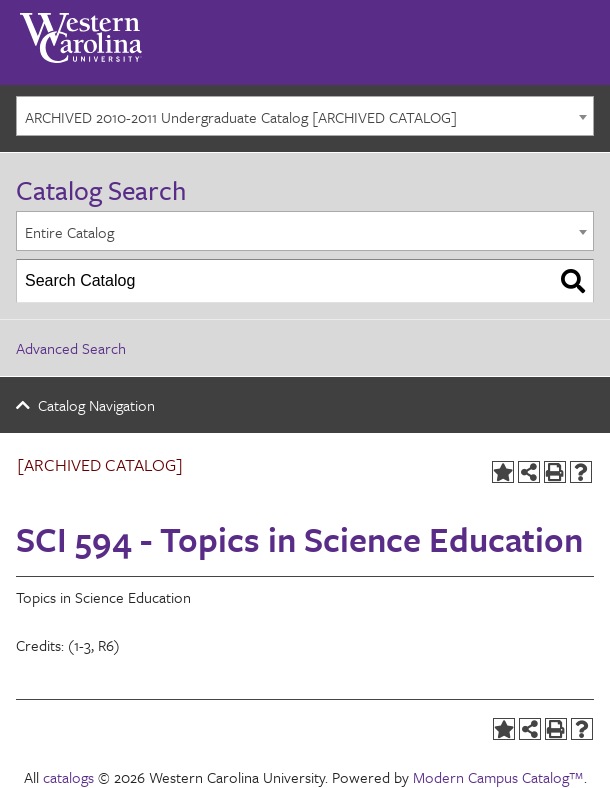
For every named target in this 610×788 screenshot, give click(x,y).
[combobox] (305, 116)
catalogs (68, 777)
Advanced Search (71, 348)
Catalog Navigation (96, 405)
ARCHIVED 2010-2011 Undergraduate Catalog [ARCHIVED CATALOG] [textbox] (241, 117)
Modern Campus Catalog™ (498, 777)
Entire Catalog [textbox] (69, 232)
